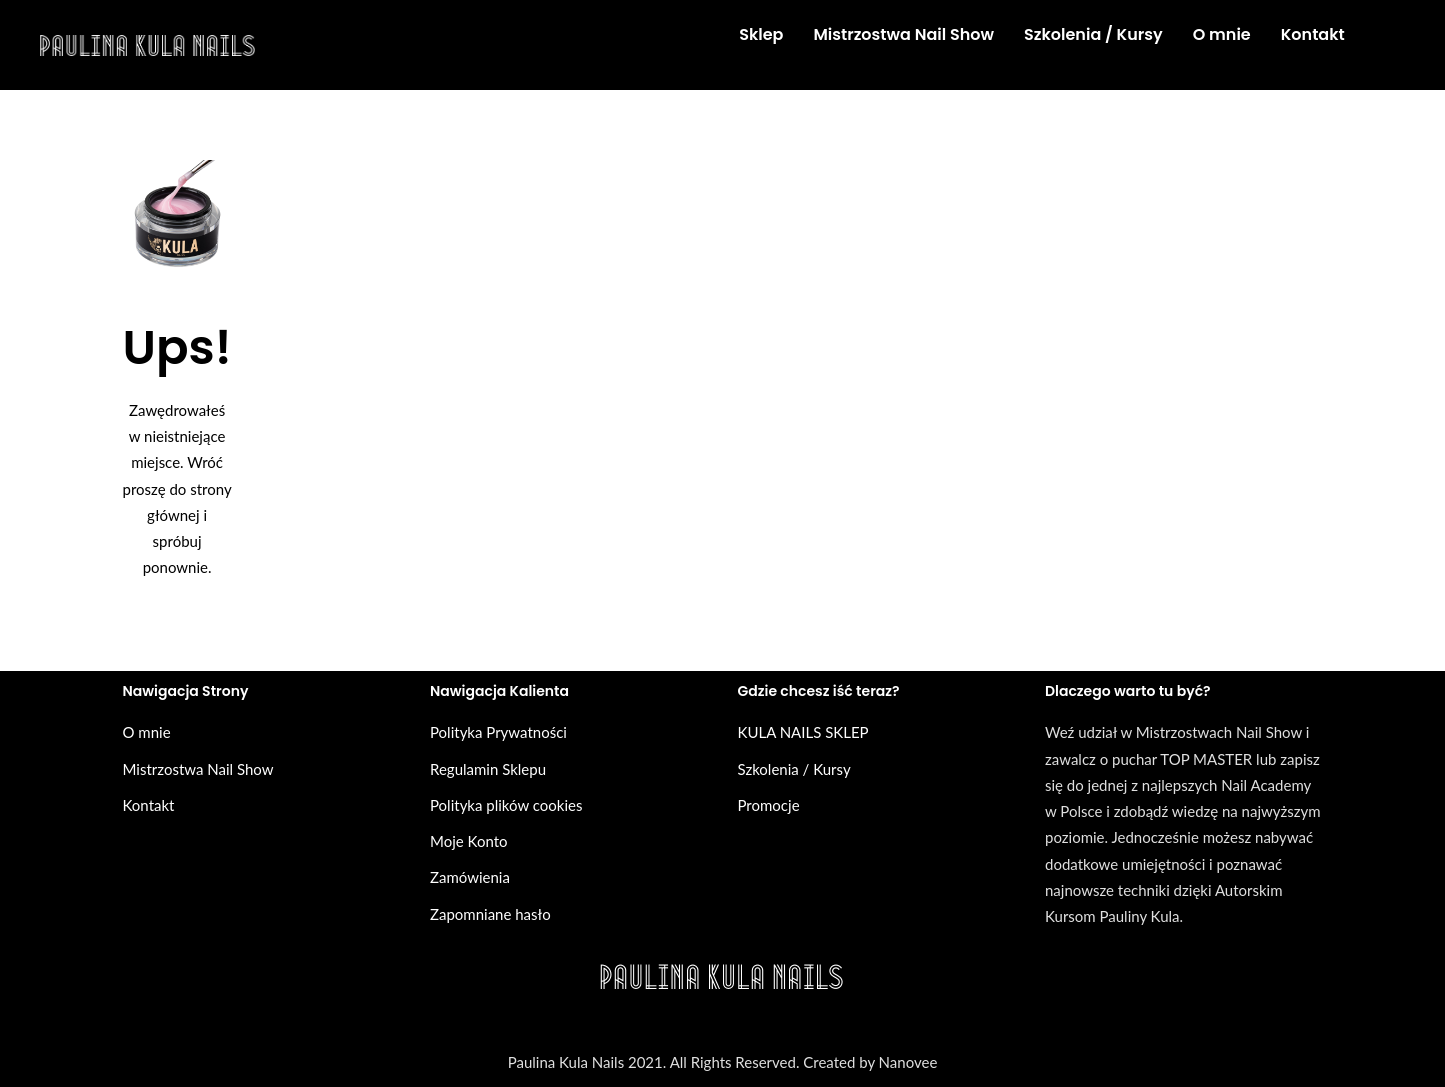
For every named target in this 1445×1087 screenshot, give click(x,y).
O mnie (147, 732)
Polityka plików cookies (506, 805)
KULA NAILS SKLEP (803, 732)
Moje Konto (469, 841)
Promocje (769, 805)
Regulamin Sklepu (488, 769)
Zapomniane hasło (490, 914)
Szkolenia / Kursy (794, 769)
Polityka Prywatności (498, 732)
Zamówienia (470, 877)
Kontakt (149, 805)
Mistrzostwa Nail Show (198, 769)
